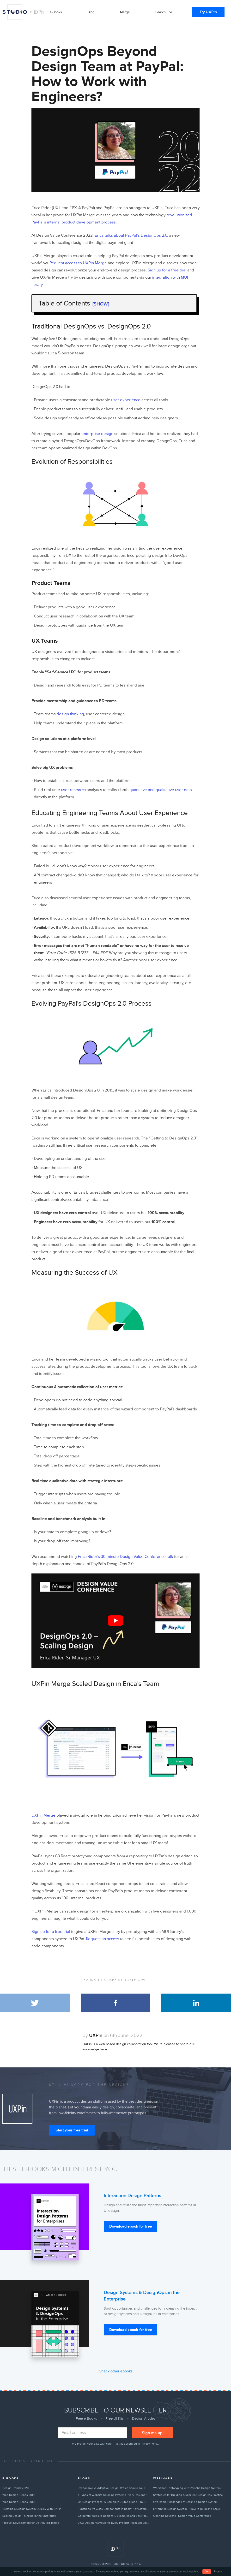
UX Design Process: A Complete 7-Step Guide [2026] (112, 2502)
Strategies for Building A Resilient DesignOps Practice (188, 2495)
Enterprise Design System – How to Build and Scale (186, 2509)
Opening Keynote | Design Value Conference (182, 2515)
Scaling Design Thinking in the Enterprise (29, 2515)
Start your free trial (71, 2130)
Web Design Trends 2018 (18, 2502)
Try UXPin (208, 12)
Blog (91, 12)
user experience (125, 400)
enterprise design (97, 433)
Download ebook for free (130, 2226)
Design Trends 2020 (15, 2488)
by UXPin (36, 12)
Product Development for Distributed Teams (30, 2522)
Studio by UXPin (14, 12)
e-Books (56, 12)
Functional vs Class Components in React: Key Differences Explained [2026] (113, 2509)
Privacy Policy (149, 2443)
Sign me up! (153, 2433)
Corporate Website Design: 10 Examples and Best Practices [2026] (113, 2515)
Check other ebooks (116, 2371)
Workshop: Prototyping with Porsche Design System (187, 2488)
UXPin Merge (43, 1815)
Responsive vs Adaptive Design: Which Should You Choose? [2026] (113, 2488)
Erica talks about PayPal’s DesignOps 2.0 (131, 235)
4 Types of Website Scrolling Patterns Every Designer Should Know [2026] (113, 2495)
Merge (125, 12)
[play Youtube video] (115, 1620)
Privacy (94, 2564)
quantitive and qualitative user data (160, 789)
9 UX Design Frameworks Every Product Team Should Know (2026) (113, 2522)
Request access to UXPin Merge (78, 263)
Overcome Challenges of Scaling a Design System (185, 2502)
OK (206, 2571)
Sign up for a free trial (167, 270)
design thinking (70, 714)
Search (160, 12)
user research (73, 789)
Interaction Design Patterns (132, 2196)
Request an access (102, 1938)
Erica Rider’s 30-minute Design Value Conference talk (125, 1556)
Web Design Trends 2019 (18, 2495)
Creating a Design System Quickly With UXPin (31, 2509)
